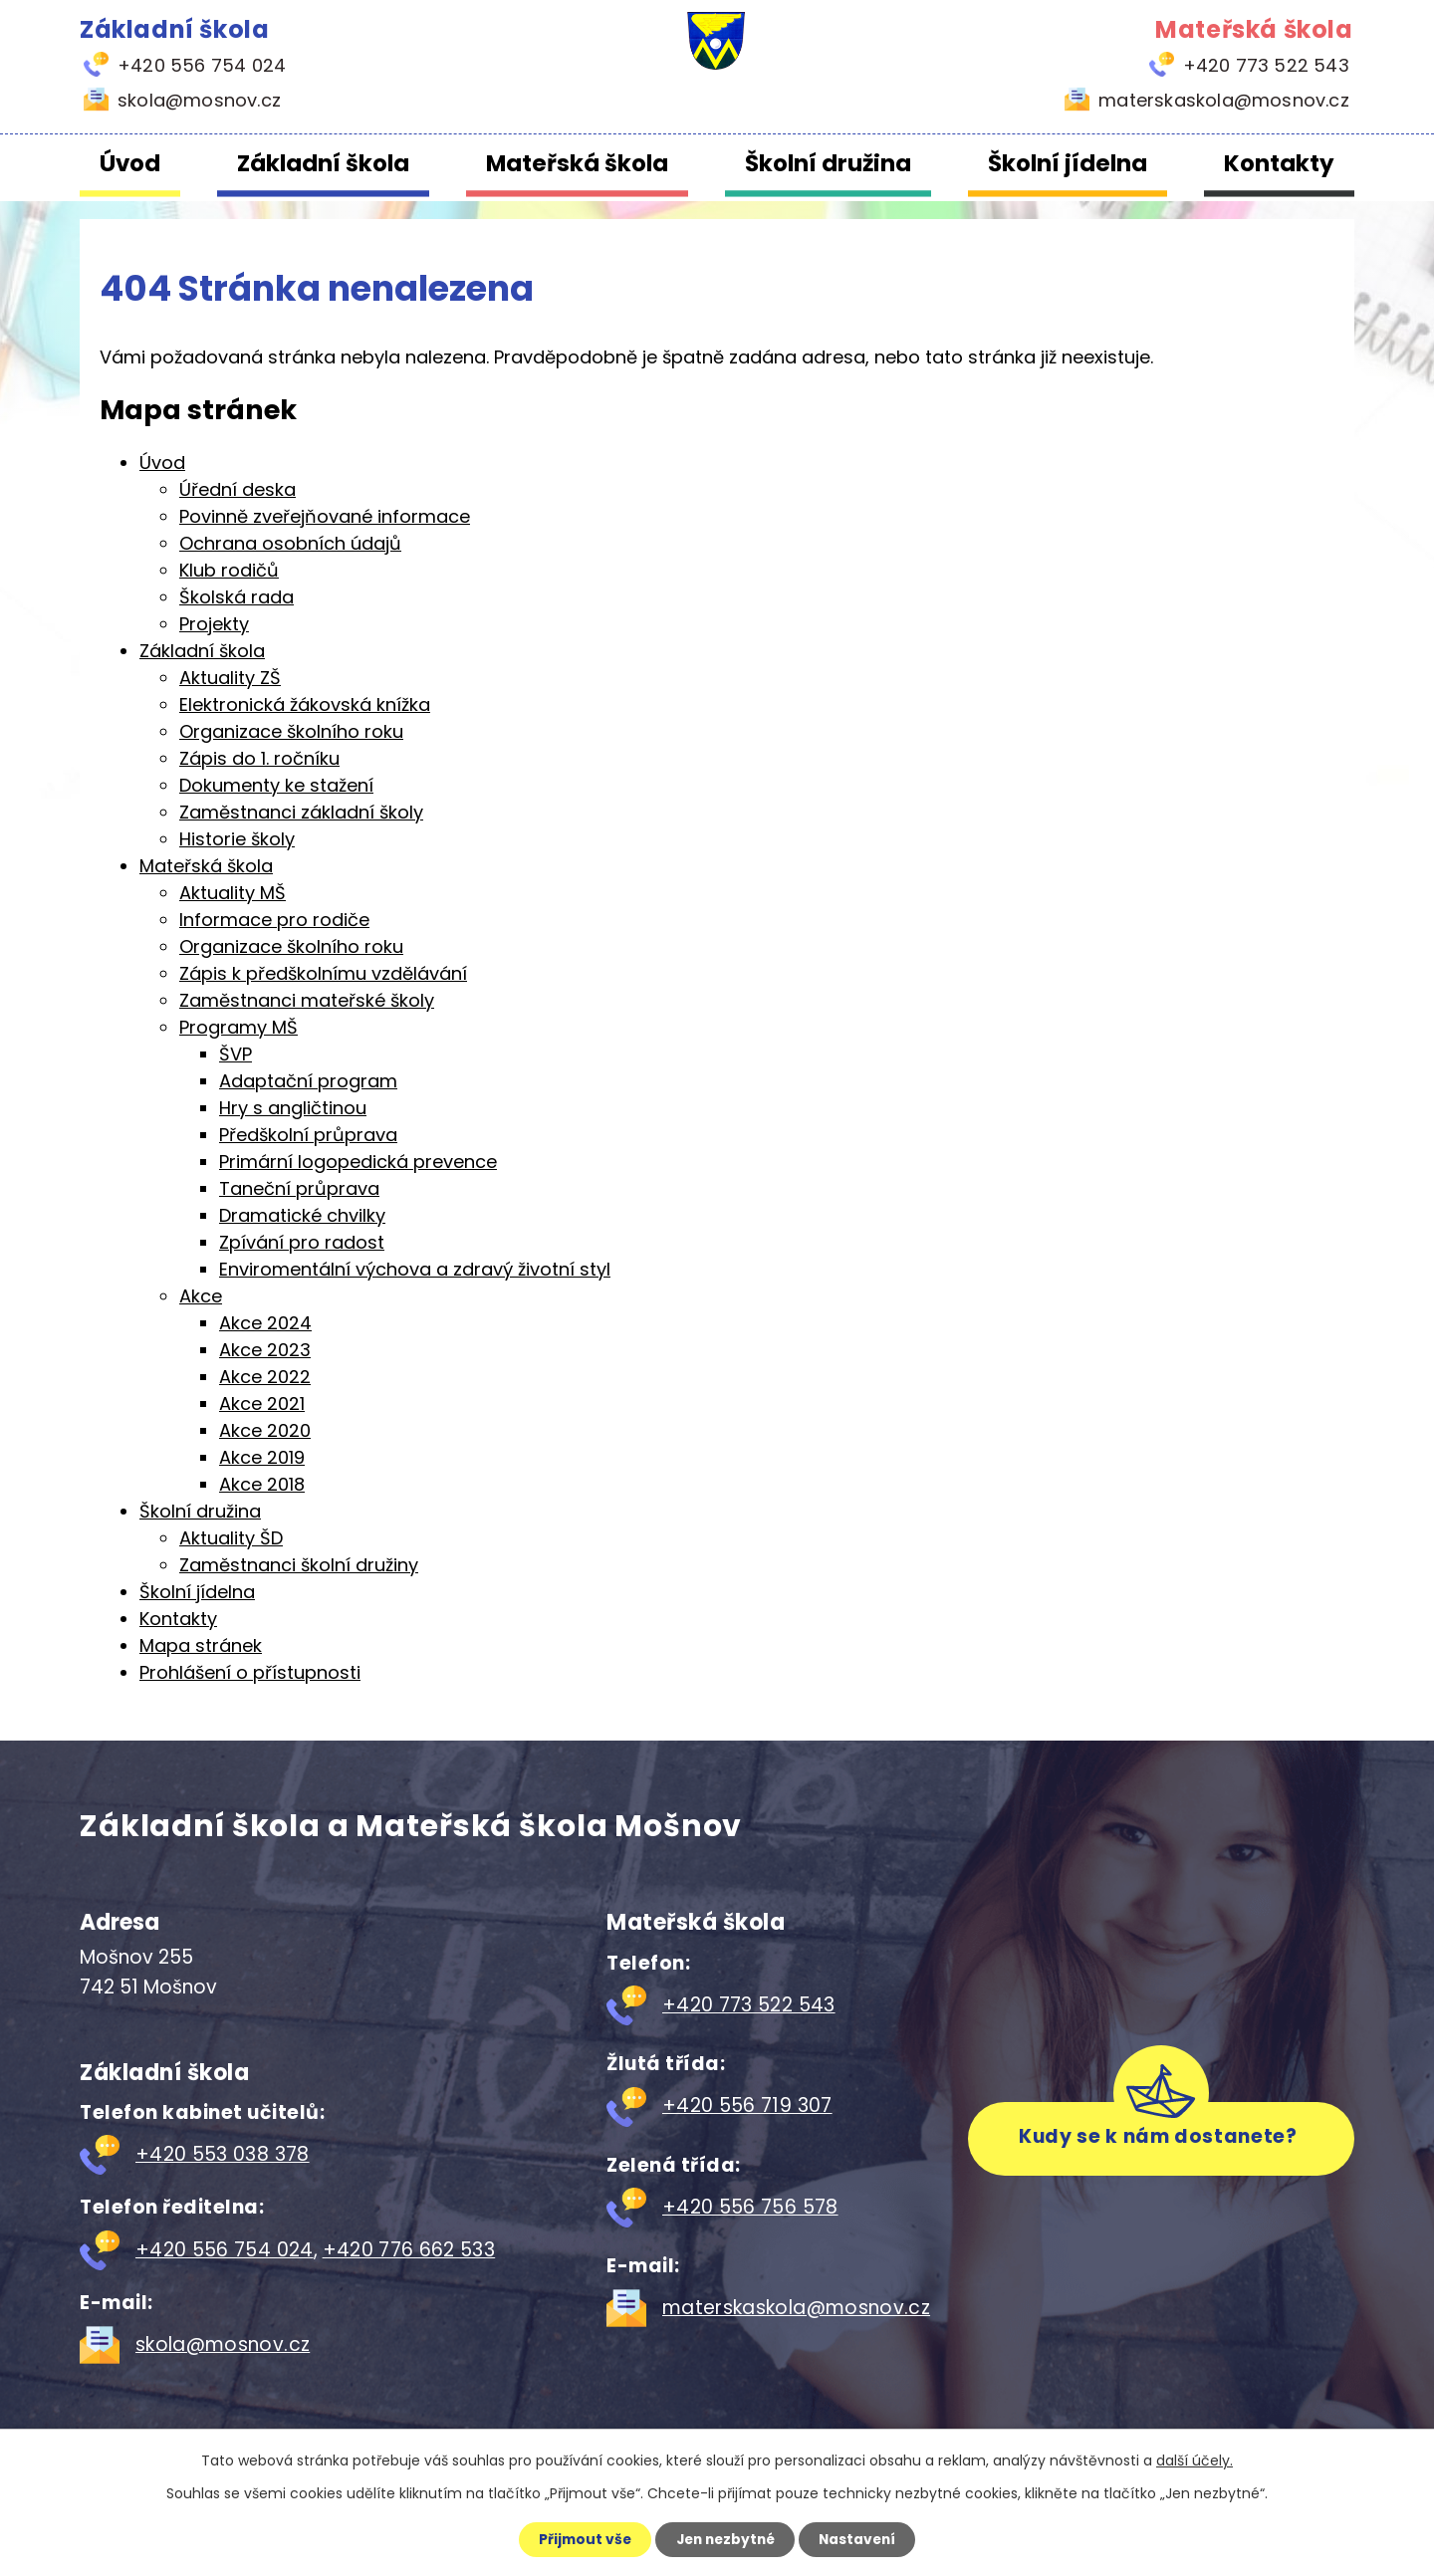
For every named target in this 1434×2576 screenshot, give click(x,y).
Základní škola (323, 163)
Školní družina (828, 163)
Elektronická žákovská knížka (304, 704)
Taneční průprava (299, 1188)
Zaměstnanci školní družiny (298, 1564)
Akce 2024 (265, 1322)
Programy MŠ (238, 1027)
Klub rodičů (229, 570)
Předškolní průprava (308, 1134)
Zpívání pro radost (301, 1242)
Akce (200, 1296)
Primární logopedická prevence (358, 1161)
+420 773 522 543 (749, 2004)
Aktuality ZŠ (230, 677)
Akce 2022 (265, 1376)
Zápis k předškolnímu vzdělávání (323, 973)
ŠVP (235, 1054)
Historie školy (237, 838)
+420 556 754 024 (224, 2249)
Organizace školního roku (291, 731)
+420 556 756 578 (750, 2207)
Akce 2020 (265, 1430)
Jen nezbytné (724, 2539)
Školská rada (236, 597)
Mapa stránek (200, 1645)
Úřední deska (237, 489)
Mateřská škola (577, 163)
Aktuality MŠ (232, 892)
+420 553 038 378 (222, 2154)
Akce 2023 (265, 1349)
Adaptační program (308, 1080)
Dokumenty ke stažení (276, 785)
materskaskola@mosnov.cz (796, 2307)
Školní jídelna (1067, 163)
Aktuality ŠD (231, 1537)
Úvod (130, 163)
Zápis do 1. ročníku (259, 758)
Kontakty (1279, 163)
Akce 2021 (262, 1403)
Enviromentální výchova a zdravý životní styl (414, 1269)
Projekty (214, 623)
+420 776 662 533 (409, 2249)
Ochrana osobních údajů (290, 543)
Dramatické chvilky (302, 1215)
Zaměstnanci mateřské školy (306, 1000)
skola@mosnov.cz (222, 2344)
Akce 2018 (262, 1484)
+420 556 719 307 (747, 2105)
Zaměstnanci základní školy (301, 812)
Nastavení (862, 2539)
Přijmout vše (579, 2539)
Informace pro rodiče (274, 919)
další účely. (1194, 2459)
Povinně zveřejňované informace (324, 516)
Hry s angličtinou (292, 1107)
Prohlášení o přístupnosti (249, 1672)
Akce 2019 (262, 1457)
